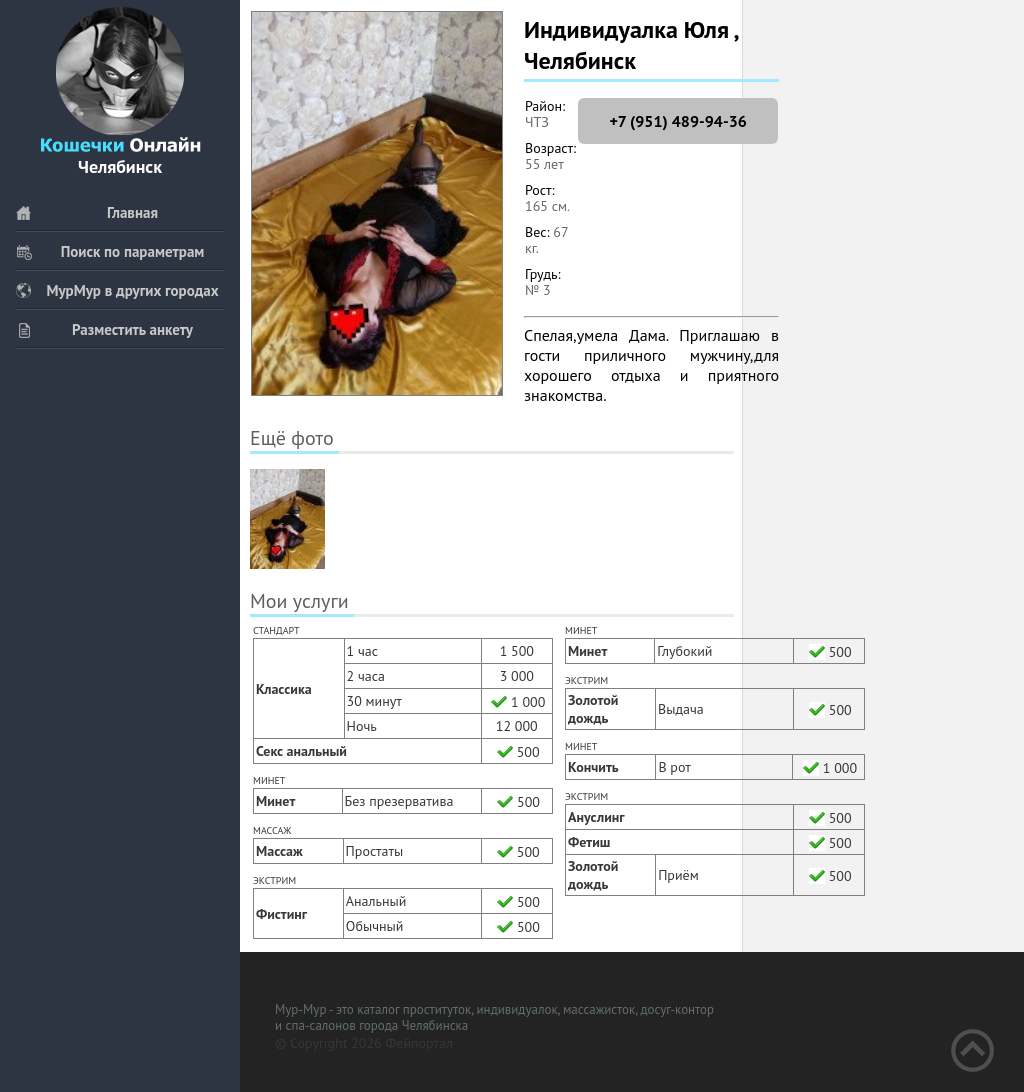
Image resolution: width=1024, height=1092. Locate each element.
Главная (86, 212)
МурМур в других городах (117, 290)
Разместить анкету (104, 329)
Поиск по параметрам (109, 251)
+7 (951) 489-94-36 (677, 121)
